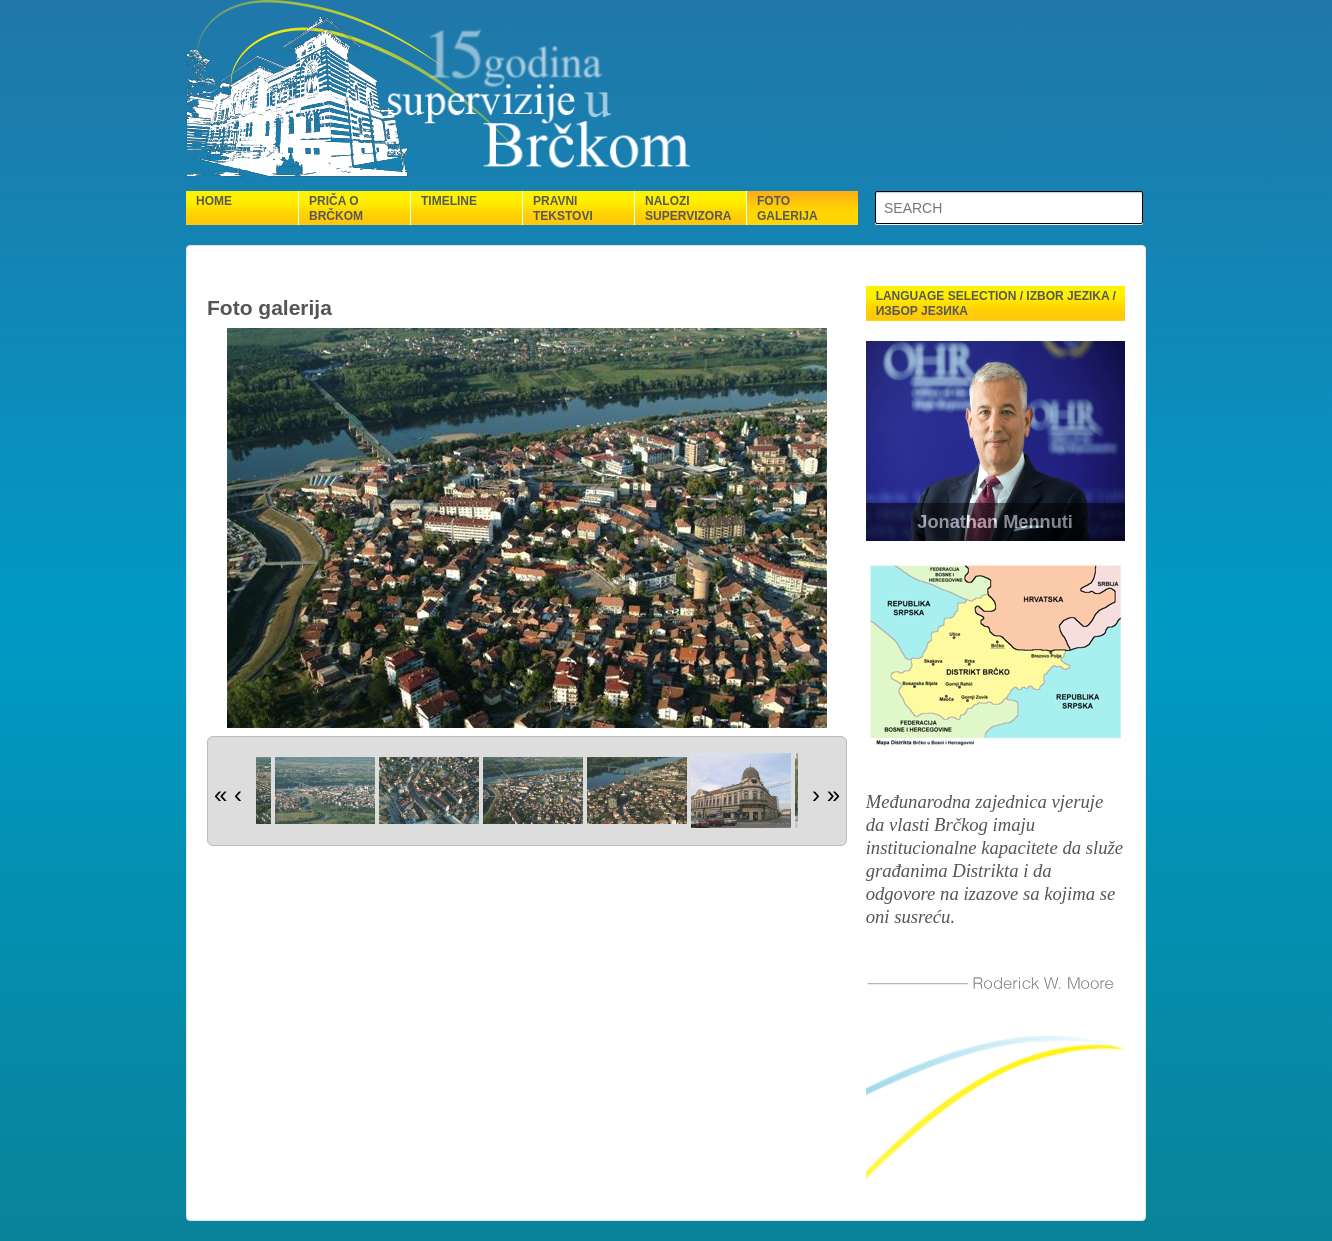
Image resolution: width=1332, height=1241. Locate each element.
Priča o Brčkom (336, 208)
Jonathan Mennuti (995, 522)
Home (214, 201)
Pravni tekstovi (563, 208)
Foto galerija (787, 208)
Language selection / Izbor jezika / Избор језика (996, 303)
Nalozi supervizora (688, 208)
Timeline (449, 201)
